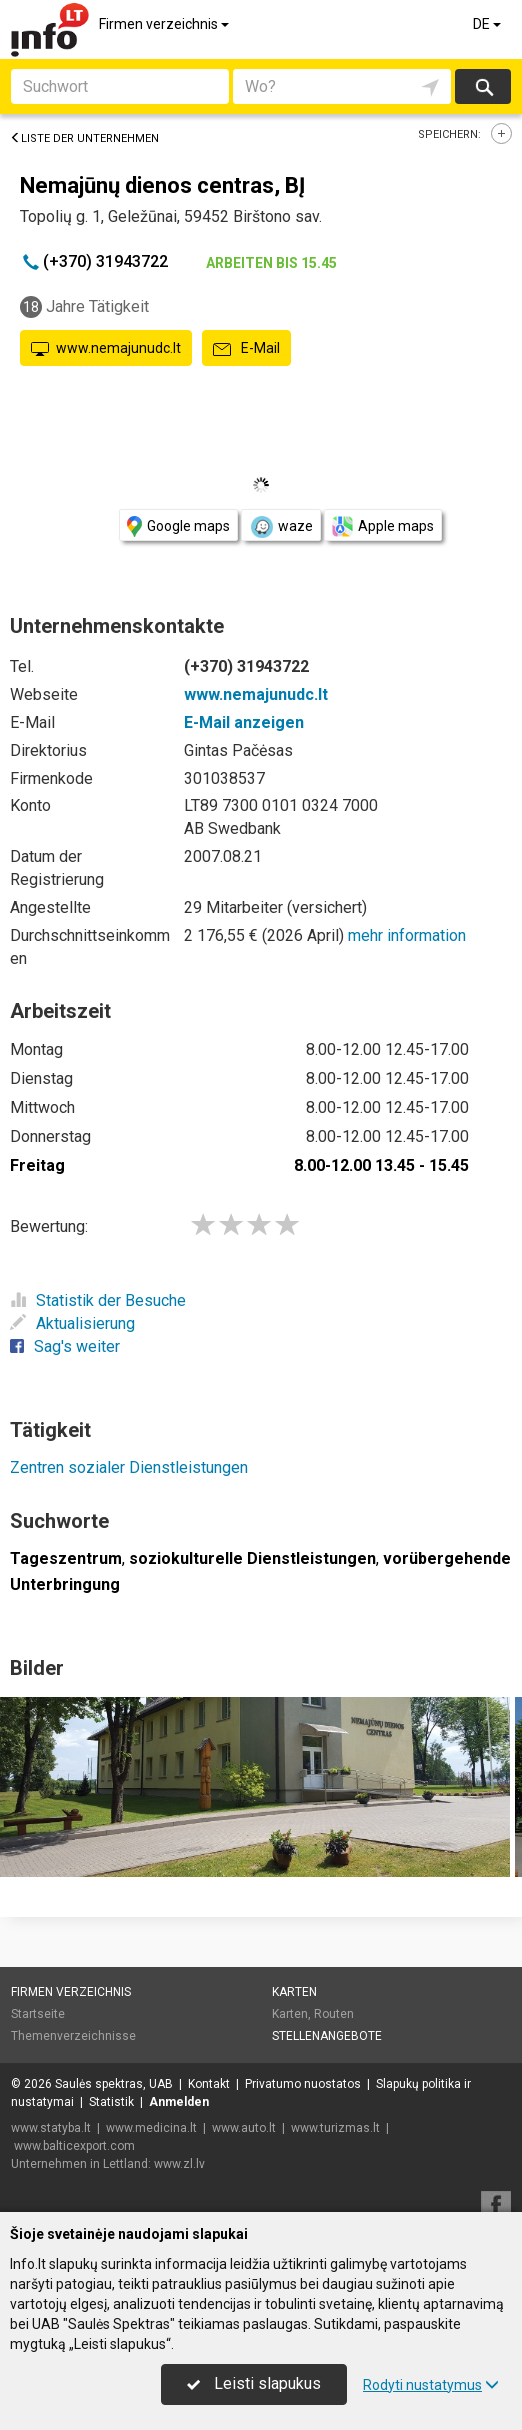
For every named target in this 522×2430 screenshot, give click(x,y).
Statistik (111, 2102)
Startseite (38, 2014)
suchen (483, 86)
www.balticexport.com (74, 2146)
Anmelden (179, 2102)
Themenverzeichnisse (73, 2036)
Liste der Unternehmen (84, 138)
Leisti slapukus (254, 2383)
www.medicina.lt (151, 2128)
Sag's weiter (65, 1346)
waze (281, 527)
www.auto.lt (244, 2128)
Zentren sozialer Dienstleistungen (129, 1467)
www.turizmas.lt (335, 2128)
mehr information (407, 935)
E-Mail (246, 349)
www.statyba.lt (51, 2128)
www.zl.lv (179, 2164)
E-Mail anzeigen (244, 722)
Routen (334, 2014)
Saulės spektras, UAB (114, 2084)
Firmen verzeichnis (165, 24)
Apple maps (383, 526)
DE (488, 24)
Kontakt (209, 2084)
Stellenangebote (327, 2036)
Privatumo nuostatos (303, 2084)
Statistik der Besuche (98, 1300)
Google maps (178, 526)
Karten (294, 1992)
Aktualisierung (72, 1323)
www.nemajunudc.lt (106, 349)
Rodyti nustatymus (431, 2385)
